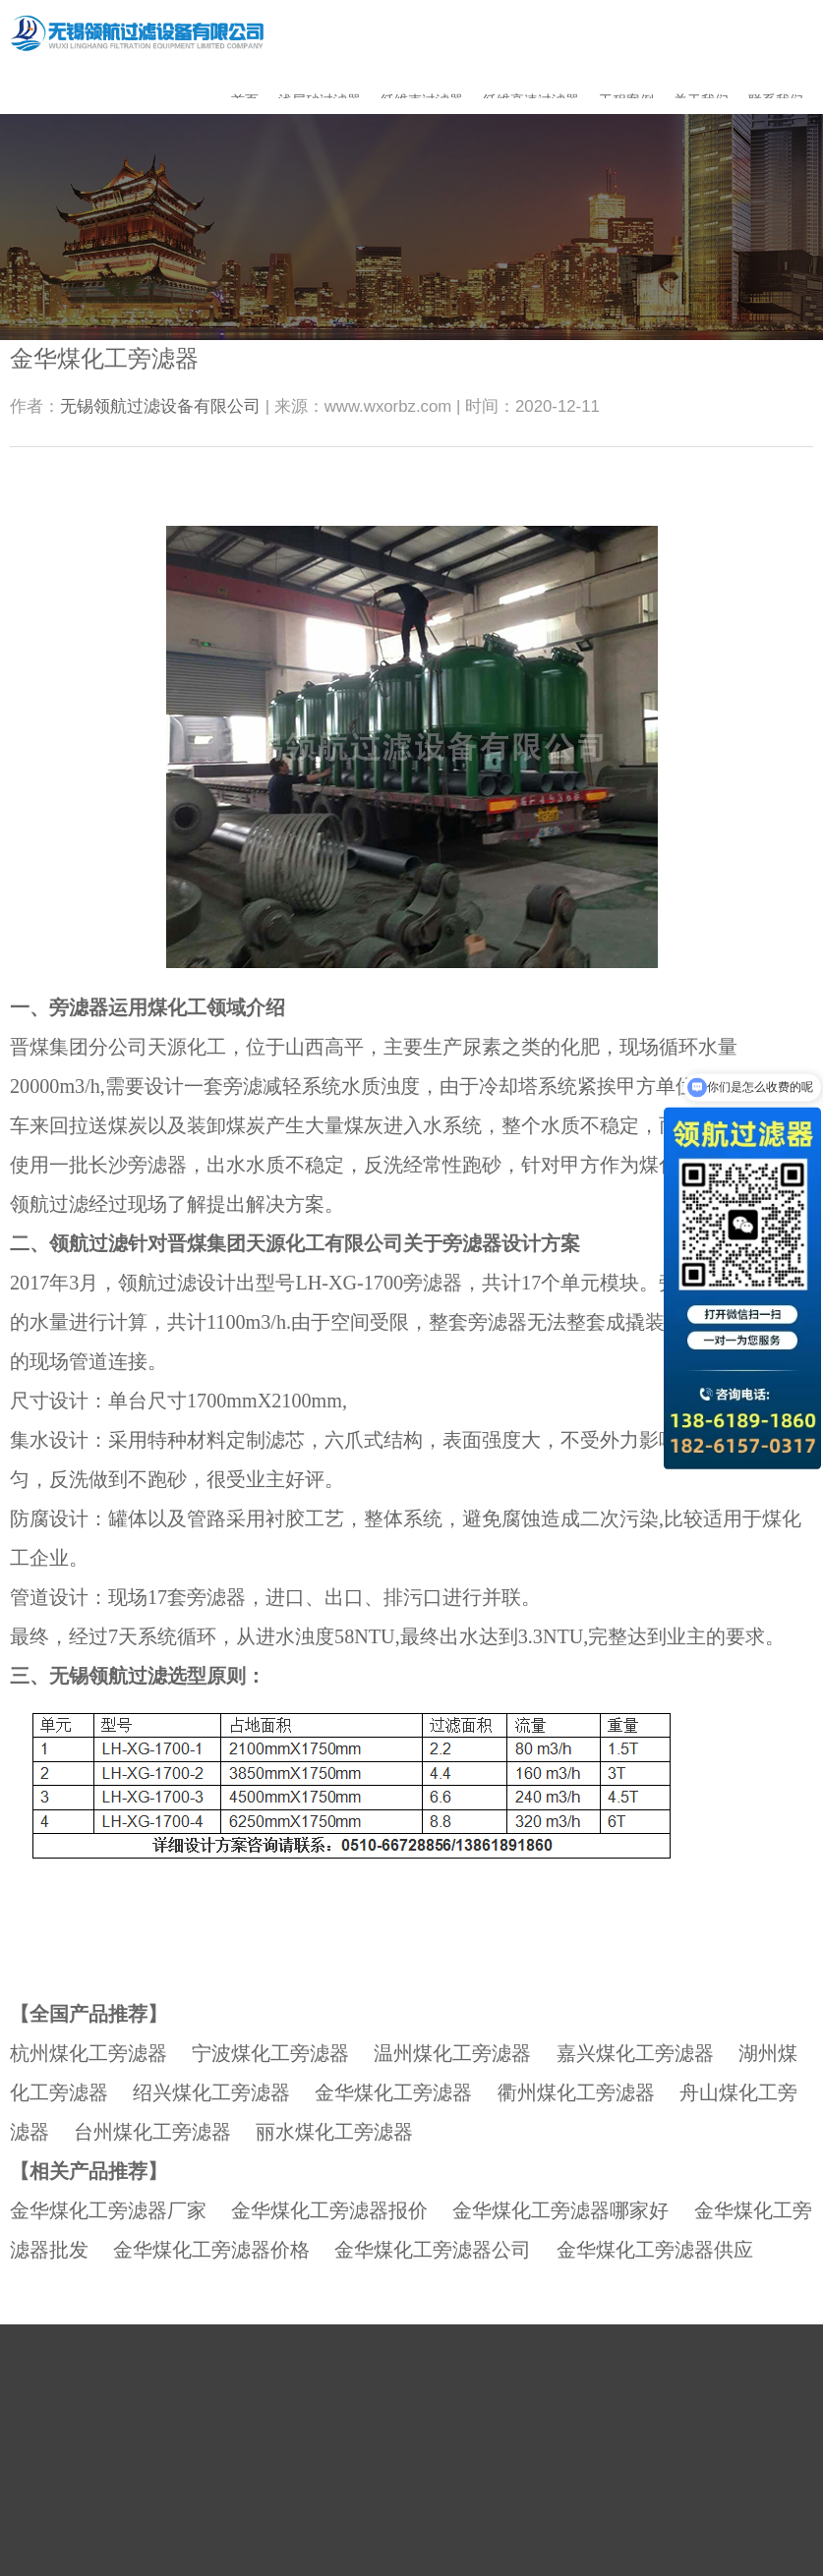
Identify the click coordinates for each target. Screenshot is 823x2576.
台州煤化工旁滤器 (152, 2132)
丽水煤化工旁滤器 (334, 2132)
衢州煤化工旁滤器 (576, 2092)
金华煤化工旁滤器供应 (655, 2250)
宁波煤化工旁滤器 (270, 2053)
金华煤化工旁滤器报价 (329, 2210)
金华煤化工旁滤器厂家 (108, 2210)
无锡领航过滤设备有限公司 (160, 406)
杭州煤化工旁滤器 (88, 2053)
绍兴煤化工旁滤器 (211, 2092)
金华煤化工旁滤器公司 (432, 2250)
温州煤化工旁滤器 (452, 2053)
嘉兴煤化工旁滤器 (635, 2053)
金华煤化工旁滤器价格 (211, 2250)
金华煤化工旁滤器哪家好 (560, 2210)
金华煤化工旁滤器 (393, 2092)
